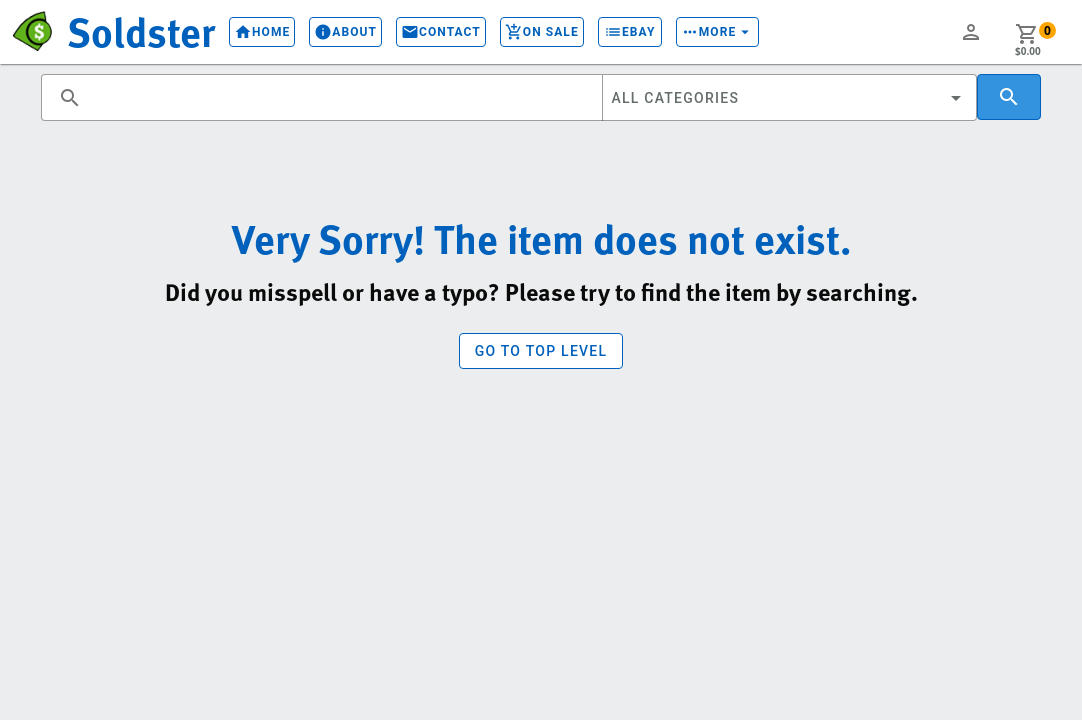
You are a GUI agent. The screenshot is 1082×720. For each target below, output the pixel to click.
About (345, 32)
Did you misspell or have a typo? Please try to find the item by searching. (541, 291)
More (718, 32)
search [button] (70, 98)
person (971, 32)
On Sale (542, 32)
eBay (630, 32)
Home (262, 32)
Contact (441, 32)
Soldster (141, 31)
